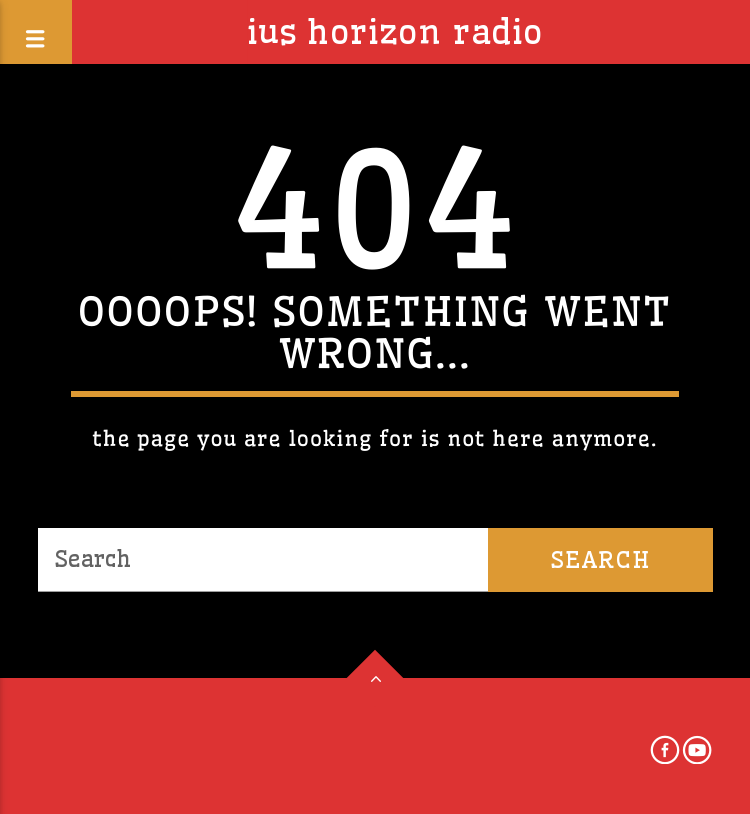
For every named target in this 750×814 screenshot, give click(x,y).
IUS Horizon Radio (395, 32)
